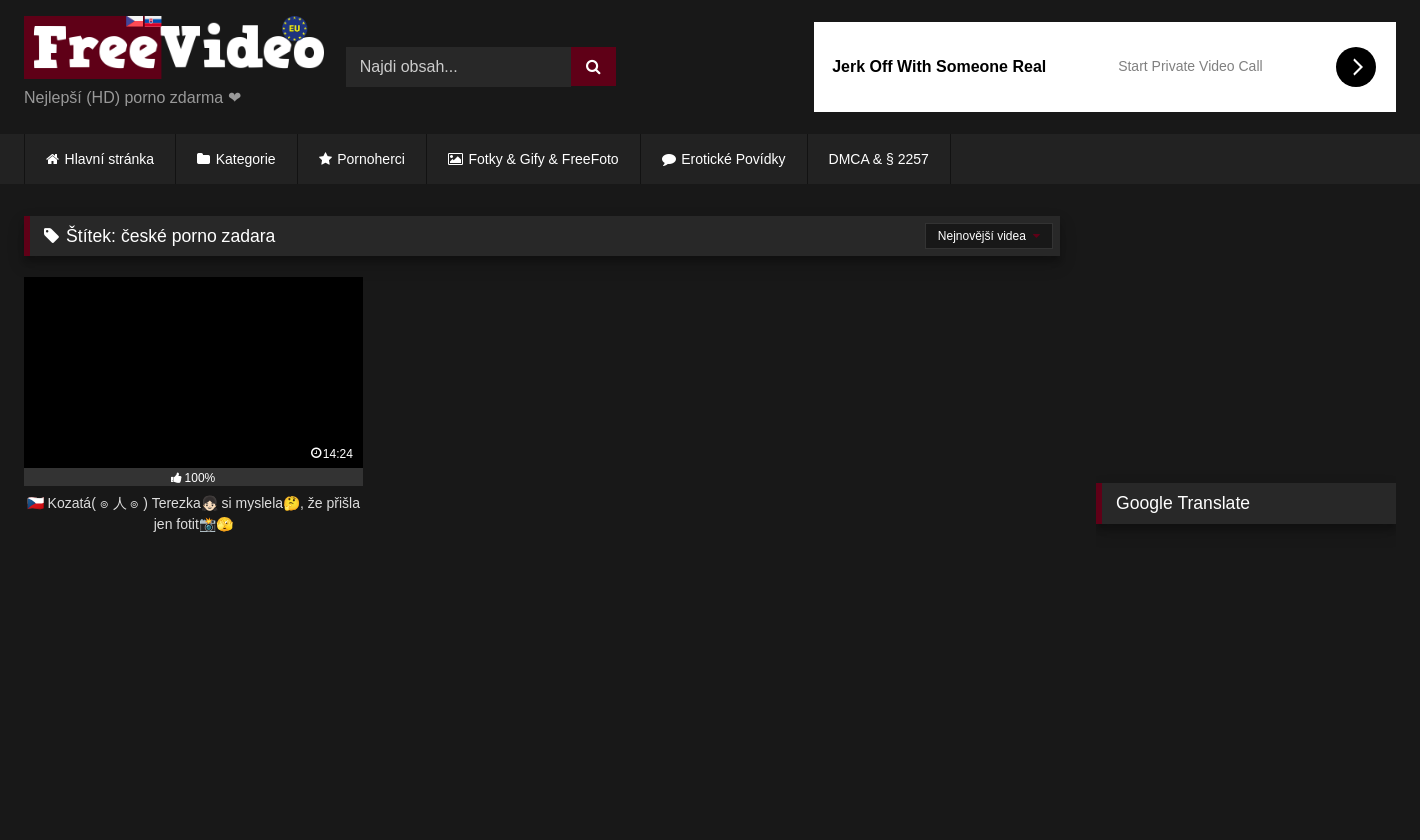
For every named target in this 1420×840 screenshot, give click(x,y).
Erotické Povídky (733, 159)
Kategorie (246, 159)
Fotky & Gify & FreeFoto (544, 159)
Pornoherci (371, 159)
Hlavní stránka (109, 159)
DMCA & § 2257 (879, 159)
